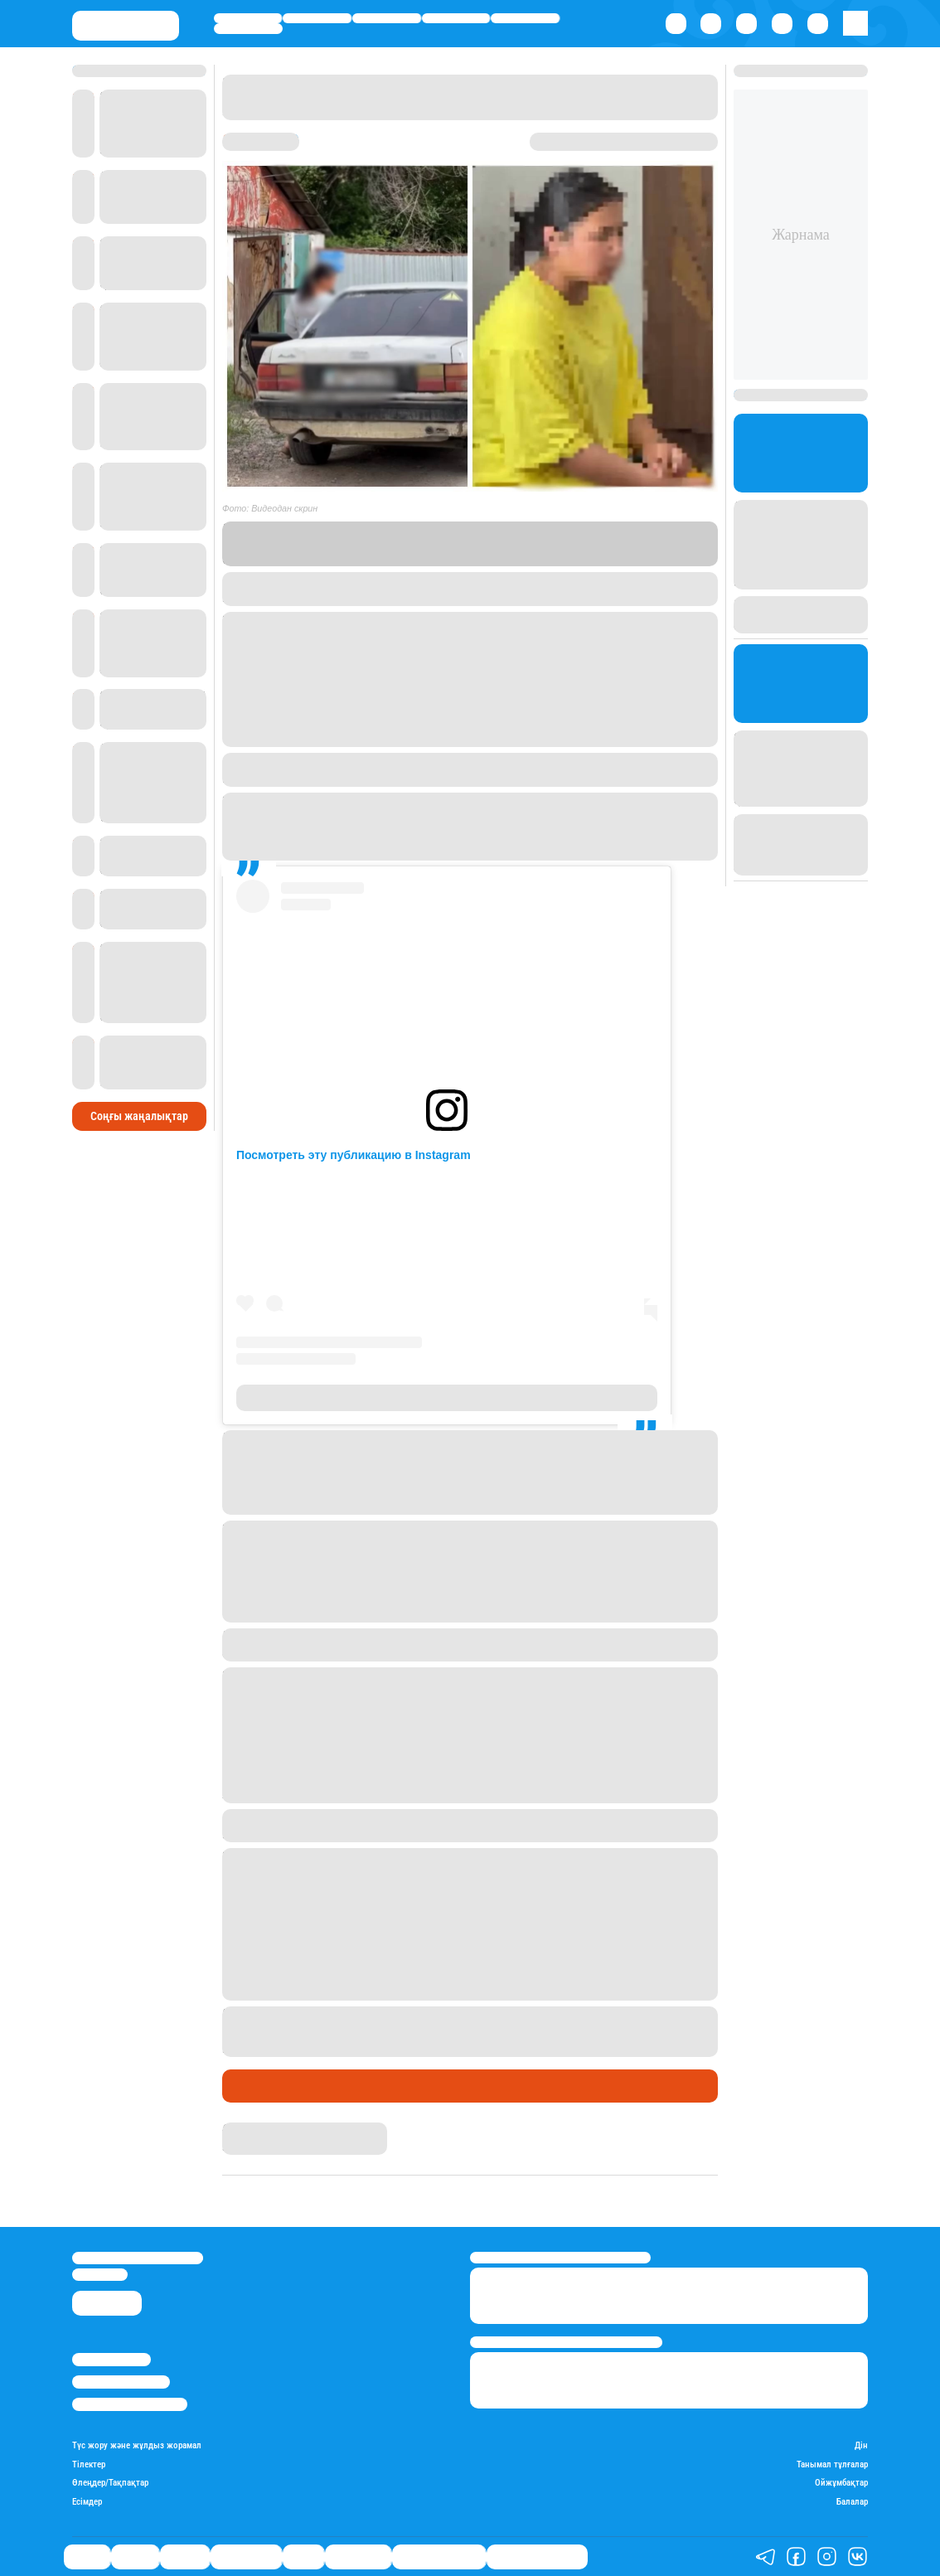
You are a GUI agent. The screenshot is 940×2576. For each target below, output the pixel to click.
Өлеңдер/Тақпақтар (110, 2483)
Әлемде (387, 18)
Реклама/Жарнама (121, 2381)
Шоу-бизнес (248, 28)
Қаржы (317, 18)
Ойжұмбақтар (841, 2483)
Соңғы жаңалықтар (139, 1116)
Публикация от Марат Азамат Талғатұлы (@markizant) (446, 1397)
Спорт (525, 18)
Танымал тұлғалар (832, 2465)
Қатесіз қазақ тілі (438, 2556)
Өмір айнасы (455, 18)
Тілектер (88, 2465)
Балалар (852, 2502)
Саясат (247, 18)
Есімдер (87, 2502)
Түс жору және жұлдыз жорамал (136, 2446)
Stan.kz (606, 543)
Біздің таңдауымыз (537, 2556)
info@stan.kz (100, 2274)
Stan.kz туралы (111, 2359)
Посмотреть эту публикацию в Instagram (353, 1155)
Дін (861, 2446)
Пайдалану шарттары (129, 2404)
